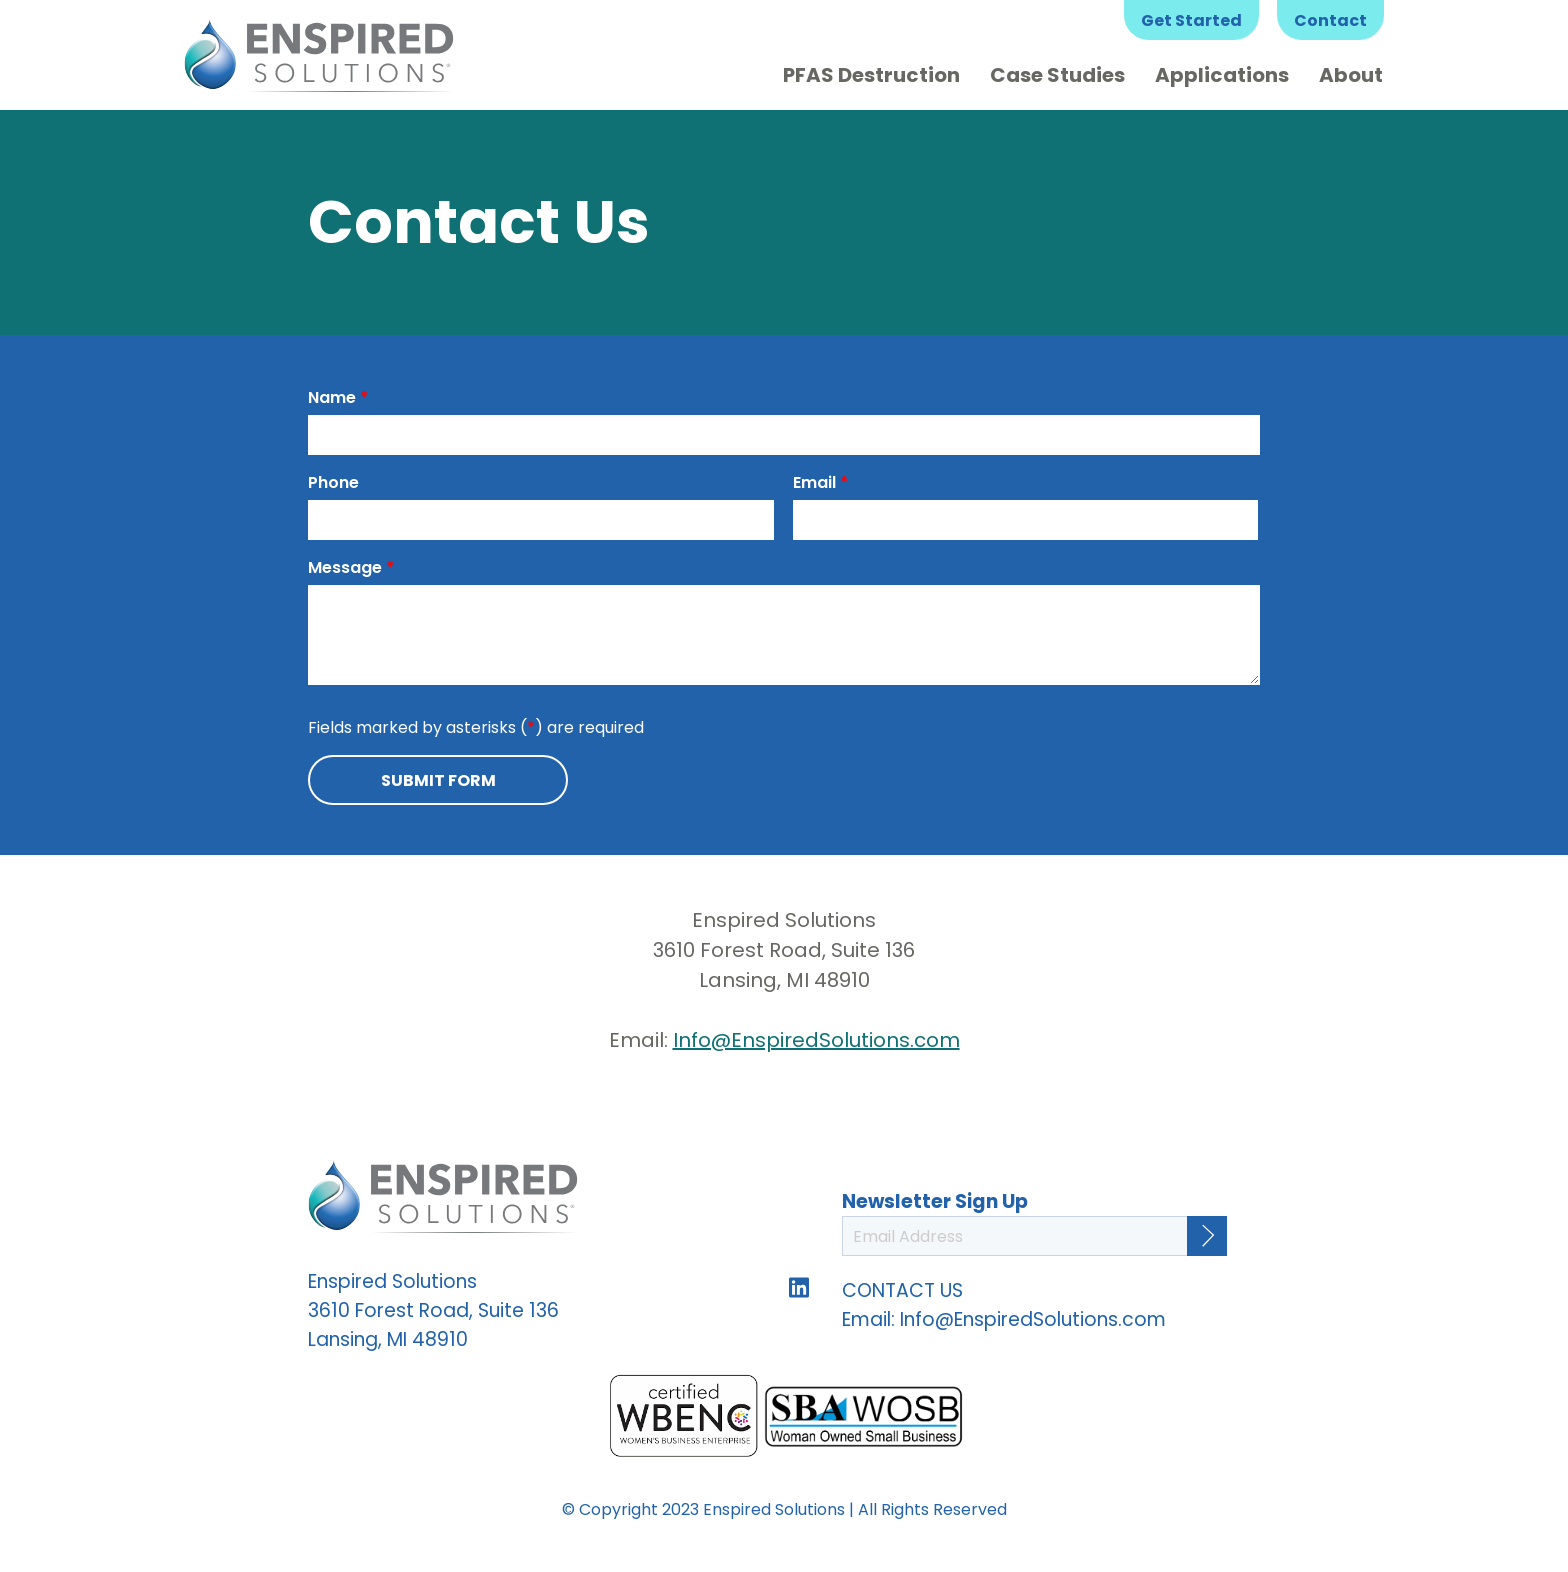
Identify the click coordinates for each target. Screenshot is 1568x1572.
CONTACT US (902, 1290)
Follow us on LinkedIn (799, 1287)
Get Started (1191, 20)
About (1351, 75)
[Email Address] (1034, 1236)
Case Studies (1057, 75)
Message (351, 567)
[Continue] (1207, 1236)
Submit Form (438, 780)
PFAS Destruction (871, 75)
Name (338, 397)
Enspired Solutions (319, 55)
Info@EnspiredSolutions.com (816, 1040)
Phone (333, 482)
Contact (1330, 20)
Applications (1222, 75)
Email (820, 482)
